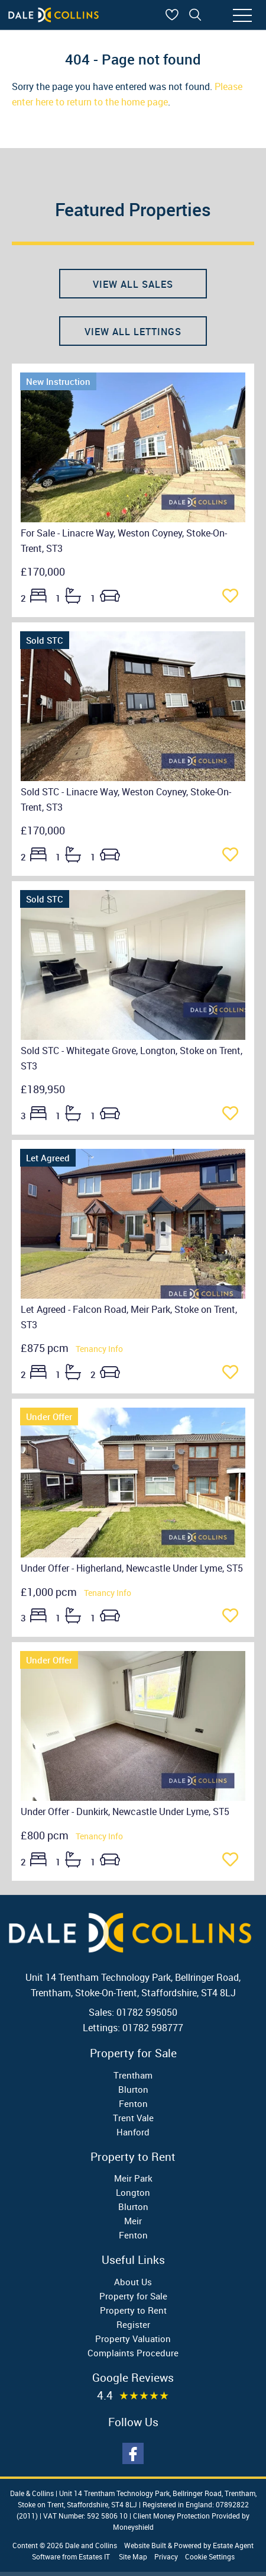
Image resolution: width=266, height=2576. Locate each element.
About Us (133, 2282)
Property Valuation (133, 2338)
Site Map (133, 2556)
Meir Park (133, 2178)
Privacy (166, 2556)
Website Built (145, 2545)
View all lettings (133, 331)
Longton (133, 2192)
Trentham (133, 2075)
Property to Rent (133, 2310)
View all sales (133, 284)
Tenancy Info (99, 1348)
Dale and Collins (91, 2545)
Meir (133, 2221)
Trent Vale (133, 2118)
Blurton (133, 2089)
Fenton (133, 2103)
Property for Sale (133, 2296)
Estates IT (94, 2556)
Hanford (133, 2132)
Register (133, 2324)
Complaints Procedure (133, 2353)
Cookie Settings (210, 2556)
